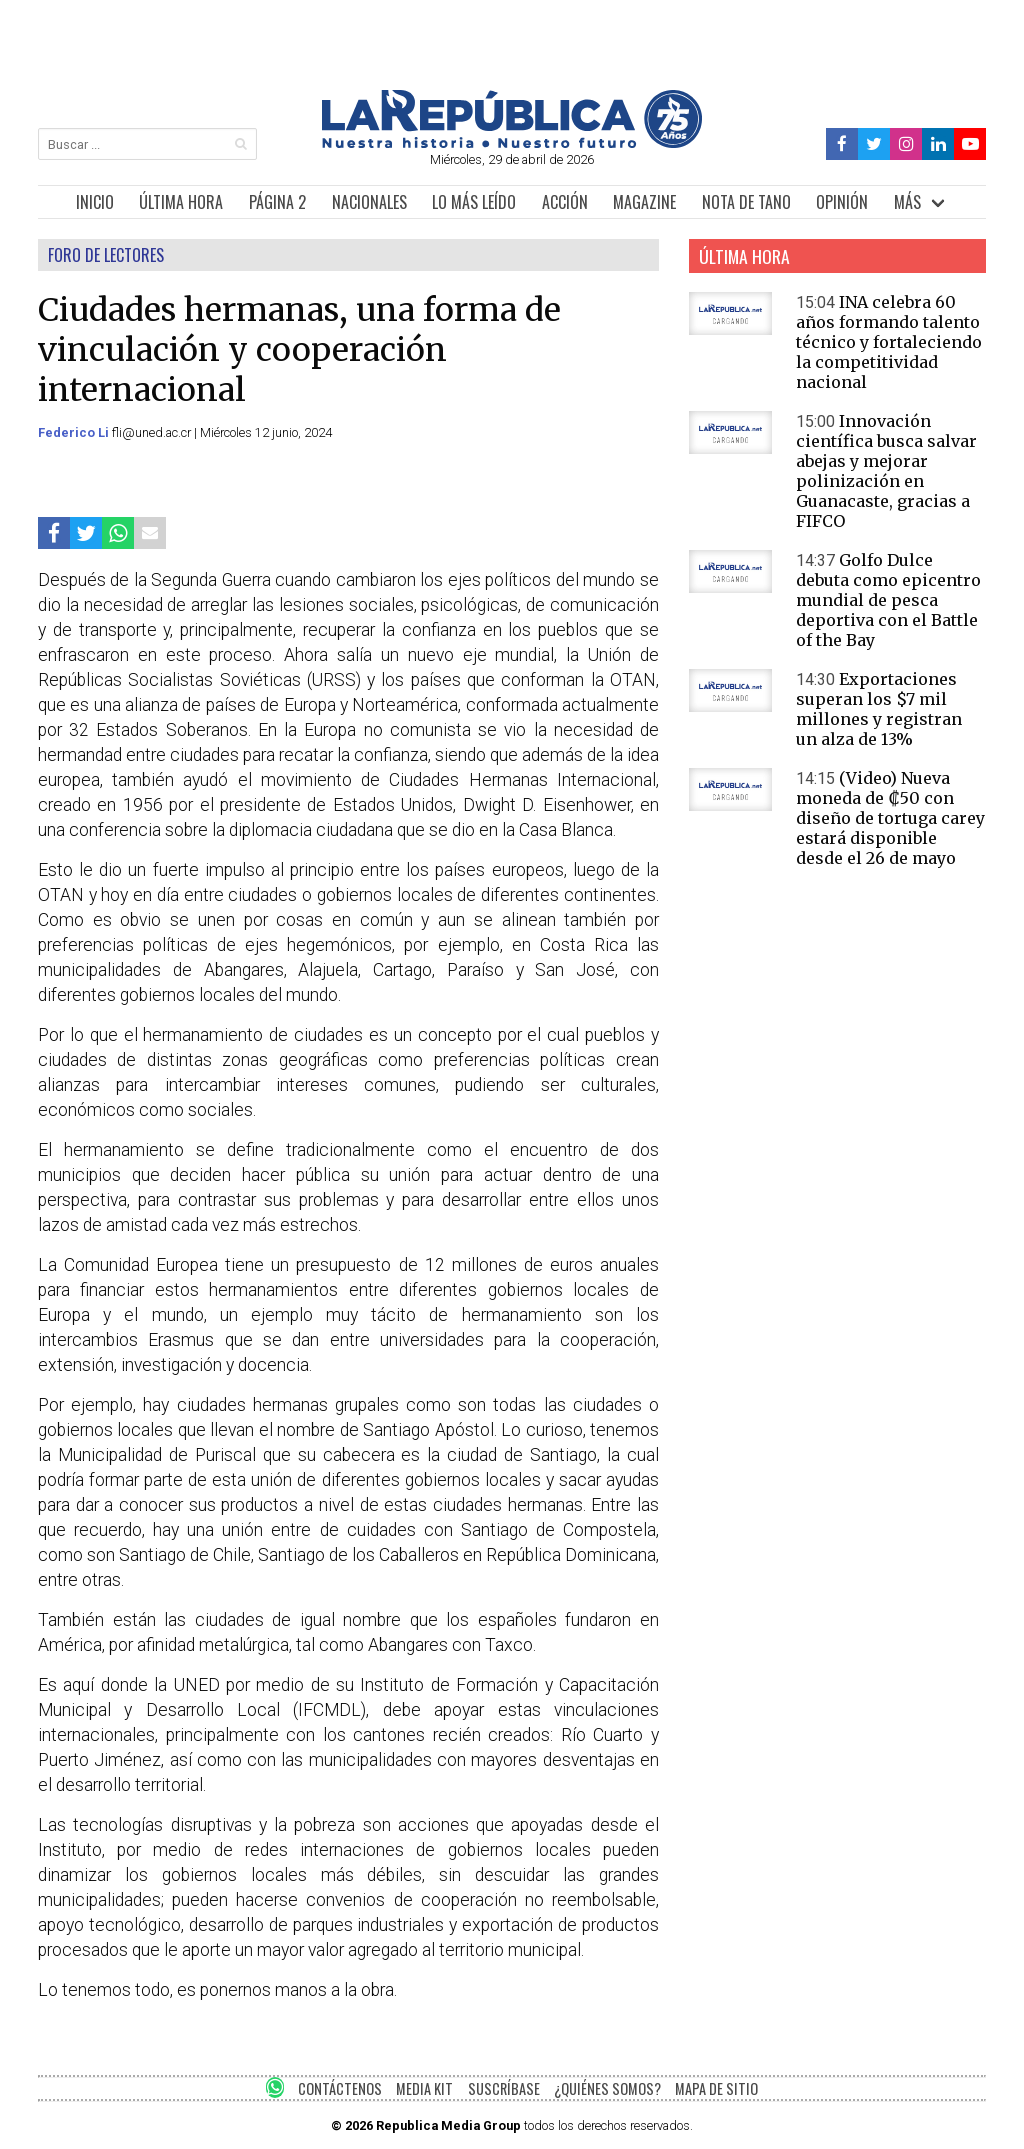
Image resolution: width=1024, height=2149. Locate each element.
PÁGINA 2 (277, 202)
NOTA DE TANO (746, 202)
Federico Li (75, 432)
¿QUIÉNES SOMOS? (607, 2088)
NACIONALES (369, 202)
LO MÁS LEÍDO (474, 202)
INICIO (95, 202)
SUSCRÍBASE (504, 2088)
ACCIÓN (565, 202)
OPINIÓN (842, 202)
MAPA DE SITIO (716, 2088)
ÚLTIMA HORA (181, 202)
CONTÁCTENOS (340, 2088)
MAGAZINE (644, 202)
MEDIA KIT (424, 2088)
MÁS (907, 202)
